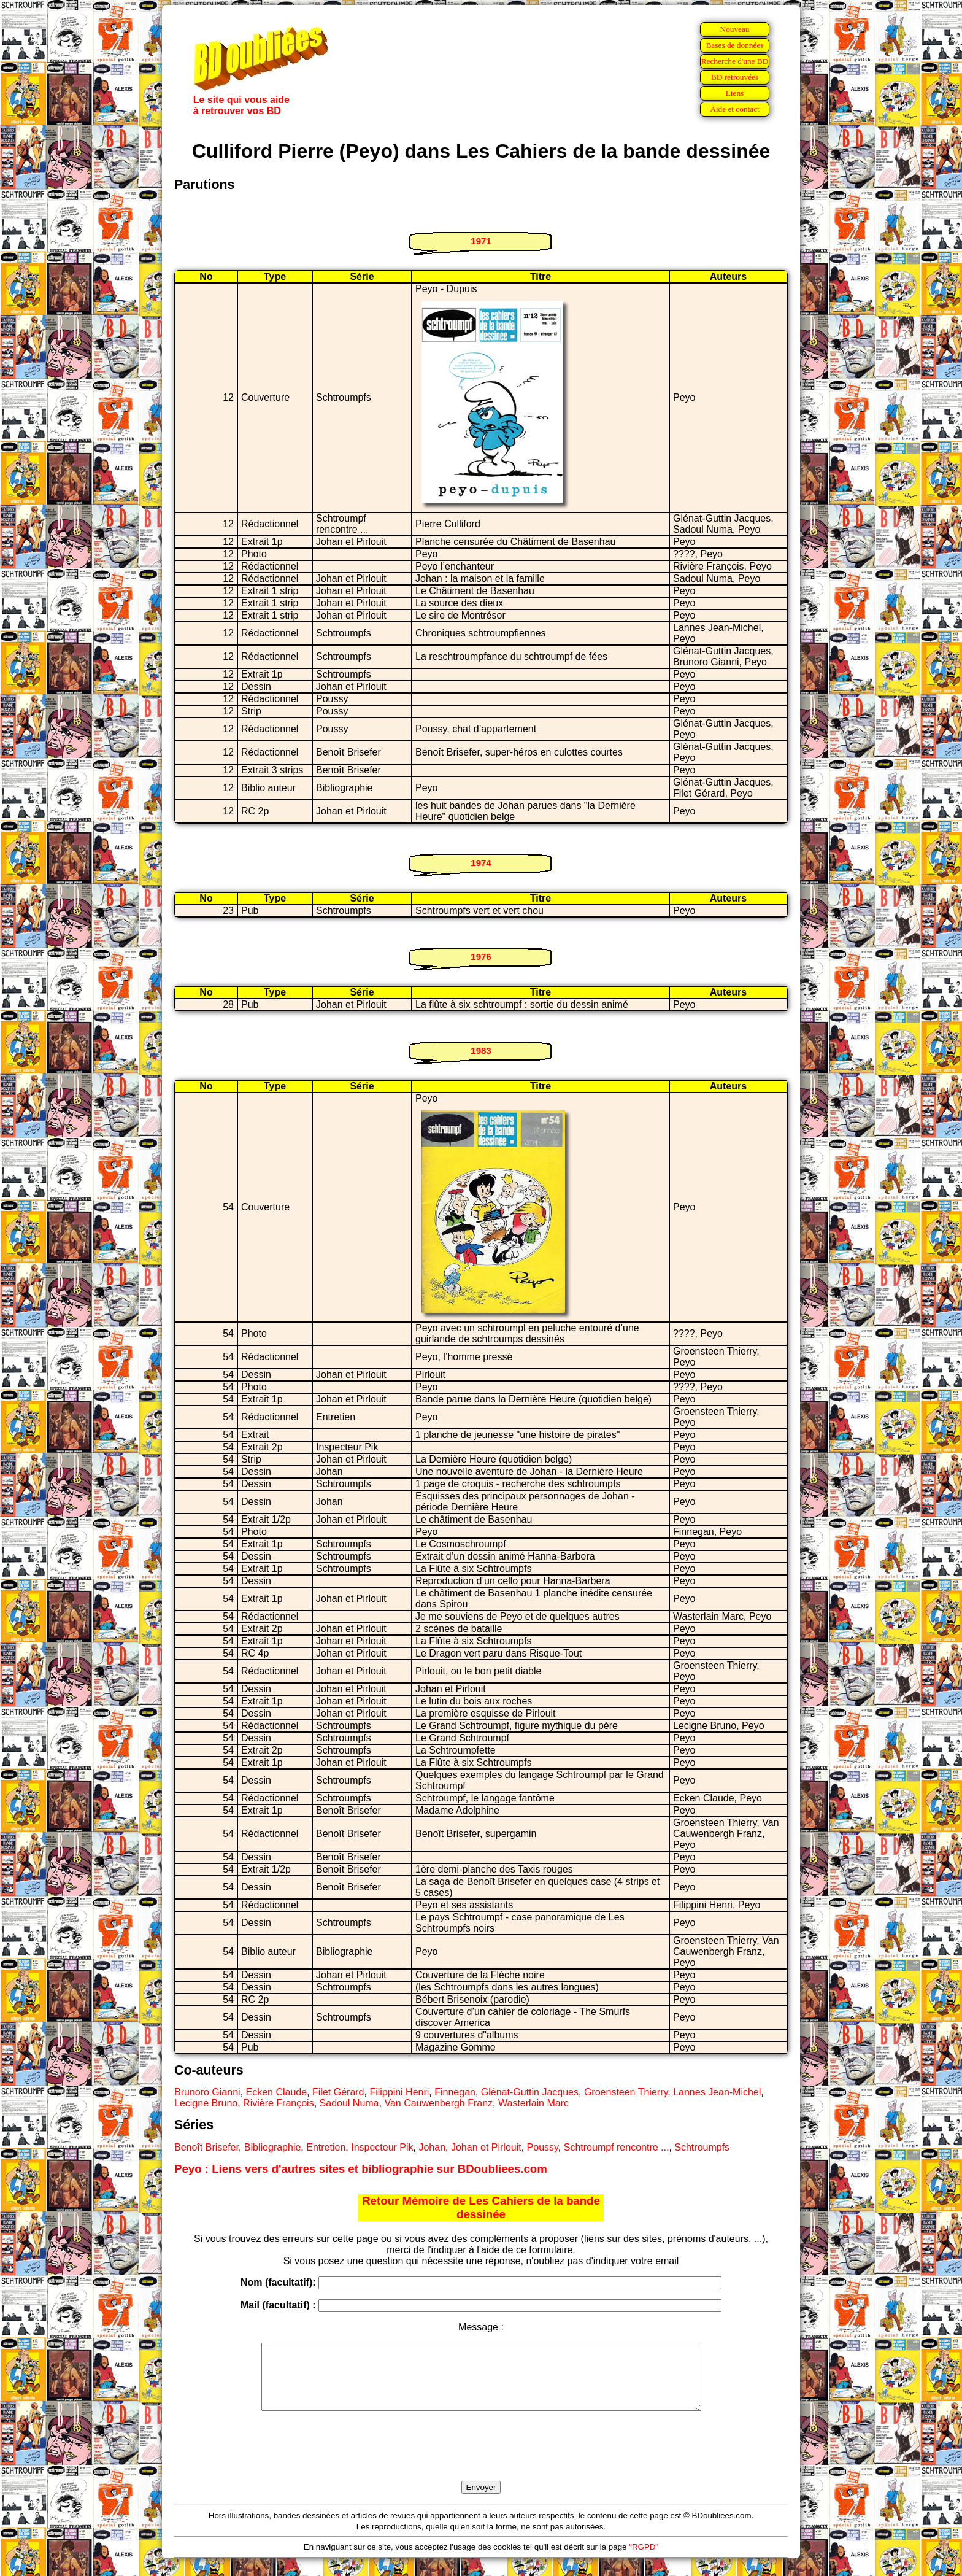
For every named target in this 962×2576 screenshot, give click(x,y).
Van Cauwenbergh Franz (438, 2103)
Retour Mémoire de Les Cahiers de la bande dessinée (481, 2207)
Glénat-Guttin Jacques (530, 2092)
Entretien (325, 2147)
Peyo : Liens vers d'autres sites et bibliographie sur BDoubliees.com (360, 2168)
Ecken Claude (276, 2092)
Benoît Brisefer (206, 2147)
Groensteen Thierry (626, 2092)
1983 (481, 1050)
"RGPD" (643, 2559)
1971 (481, 241)
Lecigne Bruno (205, 2103)
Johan (431, 2147)
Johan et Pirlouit (486, 2147)
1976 (481, 956)
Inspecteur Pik (382, 2147)
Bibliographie (272, 2147)
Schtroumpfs (701, 2147)
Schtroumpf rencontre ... (616, 2147)
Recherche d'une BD (735, 61)
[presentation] (481, 2460)
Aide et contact (735, 109)
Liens (735, 93)
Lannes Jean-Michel (717, 2092)
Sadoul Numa (349, 2103)
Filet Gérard (338, 2092)
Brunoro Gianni (207, 2092)
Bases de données (734, 45)
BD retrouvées (734, 77)
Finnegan (454, 2092)
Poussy (542, 2147)
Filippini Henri (399, 2092)
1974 (481, 862)
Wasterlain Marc (533, 2103)
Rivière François (278, 2103)
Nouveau (734, 29)
